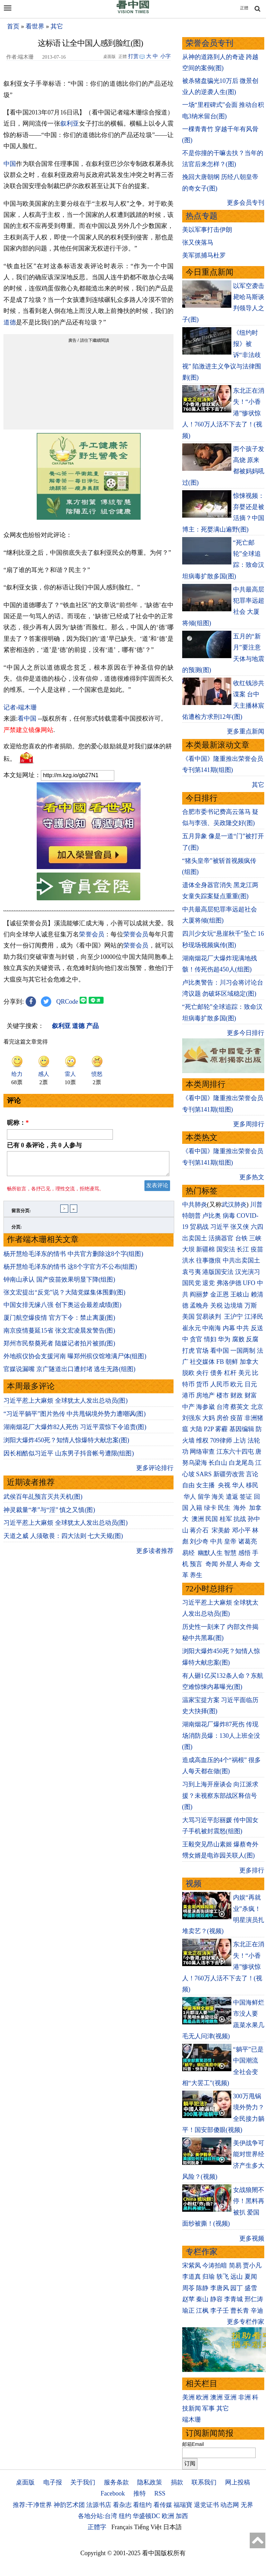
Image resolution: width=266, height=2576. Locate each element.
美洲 (188, 2397)
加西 (182, 2516)
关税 (216, 1305)
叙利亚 (69, 123)
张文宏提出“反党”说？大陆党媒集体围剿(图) (64, 1296)
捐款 (177, 2482)
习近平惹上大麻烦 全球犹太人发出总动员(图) (65, 1404)
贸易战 (199, 1226)
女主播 (206, 1485)
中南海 (211, 1328)
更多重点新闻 (245, 731)
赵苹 (188, 2299)
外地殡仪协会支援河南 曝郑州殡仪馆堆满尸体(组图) (75, 1360)
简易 (235, 2265)
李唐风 (219, 2288)
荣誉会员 (91, 934)
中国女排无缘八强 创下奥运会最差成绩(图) (62, 1309)
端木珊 (191, 2419)
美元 (244, 1372)
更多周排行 (248, 1124)
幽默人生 (210, 1552)
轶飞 (222, 2276)
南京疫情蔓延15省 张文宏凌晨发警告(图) (59, 1334)
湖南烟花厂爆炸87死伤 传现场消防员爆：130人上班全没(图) (221, 1735)
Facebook (112, 2493)
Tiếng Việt (147, 2527)
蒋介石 (200, 1530)
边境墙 (233, 1305)
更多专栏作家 (245, 2321)
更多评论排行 (155, 1472)
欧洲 (202, 2397)
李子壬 (219, 2310)
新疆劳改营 (229, 1474)
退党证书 (206, 2504)
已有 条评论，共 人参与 (44, 1145)
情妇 (210, 1339)
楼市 (222, 1395)
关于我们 (82, 2482)
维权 (202, 1440)
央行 (202, 1372)
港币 (188, 1395)
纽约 (125, 2516)
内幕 (229, 1328)
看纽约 (142, 2504)
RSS (159, 2493)
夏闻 (251, 2276)
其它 (57, 26)
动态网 (229, 2504)
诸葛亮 (247, 1541)
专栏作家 (202, 2251)
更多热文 (251, 1177)
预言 (197, 1564)
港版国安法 (217, 1271)
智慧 (230, 1552)
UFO (249, 1283)
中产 (188, 1406)
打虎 (188, 1350)
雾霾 (221, 1429)
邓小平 (241, 1530)
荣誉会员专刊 (209, 43)
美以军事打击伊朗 (207, 229)
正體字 (97, 2527)
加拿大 (249, 1361)
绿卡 (210, 1507)
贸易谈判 (209, 1316)
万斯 (251, 1305)
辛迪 (257, 2310)
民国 (211, 1518)
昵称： (18, 1122)
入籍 (196, 1507)
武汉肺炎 (234, 1204)
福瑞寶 (183, 2504)
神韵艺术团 (69, 2504)
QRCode (67, 1001)
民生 (225, 1507)
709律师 (221, 1440)
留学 (204, 1496)
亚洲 (230, 2397)
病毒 (229, 1215)
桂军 (226, 1518)
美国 (188, 1316)
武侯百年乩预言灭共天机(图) (42, 1500)
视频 (194, 1883)
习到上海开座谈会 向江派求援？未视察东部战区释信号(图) (220, 1795)
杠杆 (230, 1372)
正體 (244, 8)
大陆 (196, 1429)
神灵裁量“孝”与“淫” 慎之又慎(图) (49, 1514)
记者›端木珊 (20, 707)
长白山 (218, 1462)
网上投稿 (237, 2482)
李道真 (191, 2276)
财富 (251, 1395)
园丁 (236, 2288)
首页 (13, 26)
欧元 (236, 1384)
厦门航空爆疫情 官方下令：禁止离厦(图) (59, 1321)
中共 (243, 1328)
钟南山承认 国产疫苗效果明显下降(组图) (59, 1283)
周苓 (188, 2288)
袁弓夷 (191, 1271)
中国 (9, 163)
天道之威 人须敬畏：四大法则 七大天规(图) (63, 1540)
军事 (208, 2408)
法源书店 (98, 2504)
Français (122, 2527)
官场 (202, 1350)
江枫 (202, 2310)
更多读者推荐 (155, 1554)
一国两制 (242, 1350)
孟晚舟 (199, 1305)
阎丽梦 (199, 1294)
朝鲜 (231, 1361)
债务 (216, 1372)
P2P (209, 1429)
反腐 (252, 1339)
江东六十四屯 (235, 1451)
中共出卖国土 (241, 1260)
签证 (246, 1496)
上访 (239, 1440)
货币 (202, 1384)
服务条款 (116, 2482)
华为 (224, 1339)
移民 (252, 1485)
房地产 (205, 1395)
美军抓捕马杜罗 (204, 255)
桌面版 (25, 2482)
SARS (204, 1474)
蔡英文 (239, 1406)
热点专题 (202, 216)
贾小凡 (252, 2265)
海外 (240, 1507)
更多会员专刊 (245, 202)
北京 (257, 1406)
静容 (216, 2299)
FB (220, 1361)
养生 (196, 1575)
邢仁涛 (254, 2299)
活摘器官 (221, 1238)
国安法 (225, 1249)
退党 (208, 1283)
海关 (218, 1496)
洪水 (188, 1260)
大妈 (208, 1417)
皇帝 (230, 1541)
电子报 (52, 2482)
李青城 (233, 2299)
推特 (139, 2493)
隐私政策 (149, 2482)
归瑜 (208, 2276)
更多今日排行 (245, 1032)
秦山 (202, 2299)
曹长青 (239, 2310)
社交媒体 (202, 1361)
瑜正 (188, 2310)
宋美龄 (221, 1530)
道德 (9, 322)
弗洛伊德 (228, 1283)
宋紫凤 (191, 2265)
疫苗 (257, 1249)
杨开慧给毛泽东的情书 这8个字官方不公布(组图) (70, 1270)
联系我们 (204, 2482)
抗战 (239, 1518)
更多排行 (251, 1870)
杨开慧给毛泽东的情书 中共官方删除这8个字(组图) (73, 1258)
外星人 (229, 1564)
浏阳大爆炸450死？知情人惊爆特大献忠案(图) (66, 1444)
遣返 (232, 1496)
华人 (238, 1485)
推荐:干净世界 (32, 2504)
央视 (224, 1485)
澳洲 (198, 1518)
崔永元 (191, 1328)
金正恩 (219, 1294)
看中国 (27, 718)
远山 (236, 2276)
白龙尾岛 (241, 1462)
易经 (189, 1552)
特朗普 (191, 1215)
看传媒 (162, 2504)
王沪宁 (233, 1316)
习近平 (219, 1226)
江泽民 (254, 1316)
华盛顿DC (146, 2516)
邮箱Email (193, 2444)
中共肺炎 (194, 1204)
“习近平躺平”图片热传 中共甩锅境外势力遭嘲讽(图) (74, 1417)
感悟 (244, 1552)
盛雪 (251, 2288)
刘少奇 (199, 1541)
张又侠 (239, 1226)
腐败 (238, 1339)
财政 (236, 1395)
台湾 (222, 1406)
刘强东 (191, 1417)
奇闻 (211, 1564)
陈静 (202, 2288)
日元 (251, 1384)
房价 (222, 1417)
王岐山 (239, 1294)
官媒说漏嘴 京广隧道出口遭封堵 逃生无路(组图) (69, 1373)
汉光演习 (247, 1271)
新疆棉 (205, 1249)
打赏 (133, 56)
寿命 (246, 1564)
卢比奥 (211, 1215)
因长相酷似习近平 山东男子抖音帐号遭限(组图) (68, 1457)
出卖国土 (194, 1238)
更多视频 (251, 2238)
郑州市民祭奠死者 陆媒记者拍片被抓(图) (59, 1347)
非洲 (244, 2397)
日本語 (172, 2527)
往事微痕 (208, 1260)
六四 (257, 1226)
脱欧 (188, 1372)
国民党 (191, 1283)
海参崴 (205, 1406)
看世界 (35, 26)
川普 (256, 1204)
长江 (243, 1249)
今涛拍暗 (214, 2265)
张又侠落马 (197, 242)
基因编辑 (241, 1429)
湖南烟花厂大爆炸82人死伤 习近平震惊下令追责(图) (75, 1431)
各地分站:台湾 (97, 2516)
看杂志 (122, 2504)
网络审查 (202, 1451)
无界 (247, 2504)
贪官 (196, 1339)
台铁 (241, 1238)
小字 (165, 56)
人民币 (219, 1384)
